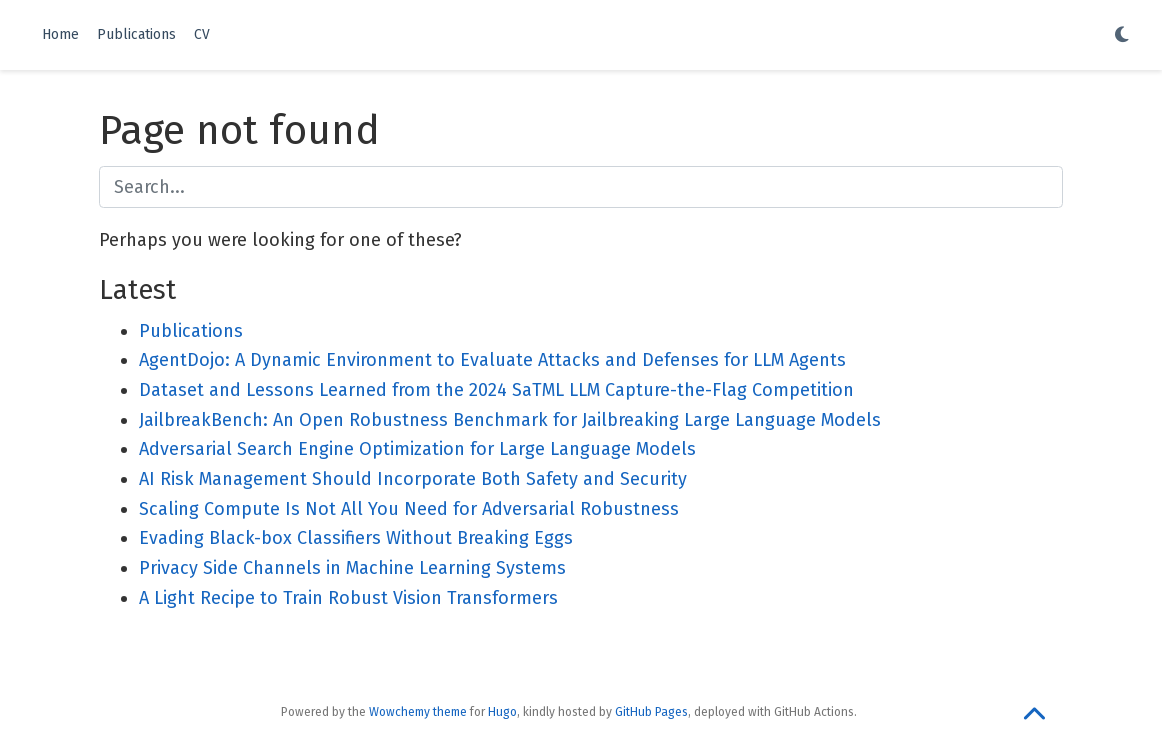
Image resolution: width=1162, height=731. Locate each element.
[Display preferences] (1122, 35)
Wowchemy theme (418, 712)
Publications (191, 331)
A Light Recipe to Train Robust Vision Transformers (348, 598)
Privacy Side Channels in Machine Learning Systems (352, 568)
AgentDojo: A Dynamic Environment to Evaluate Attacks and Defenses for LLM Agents (492, 360)
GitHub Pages (651, 712)
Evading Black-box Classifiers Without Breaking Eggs (356, 538)
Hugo (502, 712)
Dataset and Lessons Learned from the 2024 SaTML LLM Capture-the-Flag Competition (496, 390)
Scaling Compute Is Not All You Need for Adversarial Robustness (409, 509)
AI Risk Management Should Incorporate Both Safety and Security (413, 479)
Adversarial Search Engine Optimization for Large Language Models (417, 449)
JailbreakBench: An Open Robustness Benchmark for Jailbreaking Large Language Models (510, 420)
